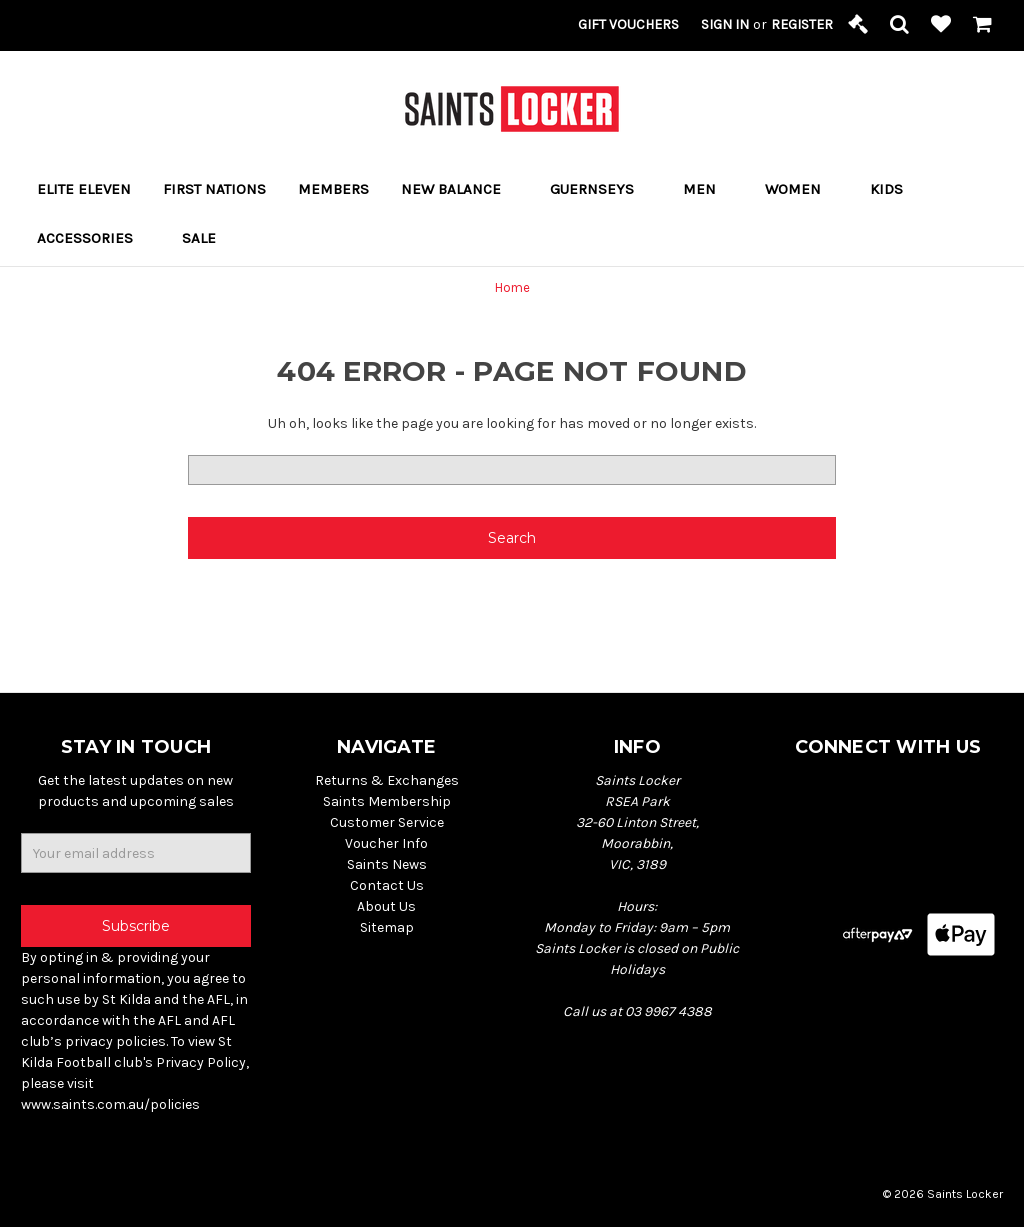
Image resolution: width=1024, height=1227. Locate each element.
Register (802, 24)
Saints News (387, 864)
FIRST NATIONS (214, 189)
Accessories (93, 238)
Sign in (725, 24)
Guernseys (600, 189)
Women (801, 189)
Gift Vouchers (628, 24)
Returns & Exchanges (387, 780)
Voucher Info (386, 843)
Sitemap (387, 927)
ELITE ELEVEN (84, 189)
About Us (386, 906)
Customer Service (387, 822)
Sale (199, 238)
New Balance (459, 189)
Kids (895, 189)
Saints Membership (387, 801)
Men (708, 189)
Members (333, 189)
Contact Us (387, 885)
